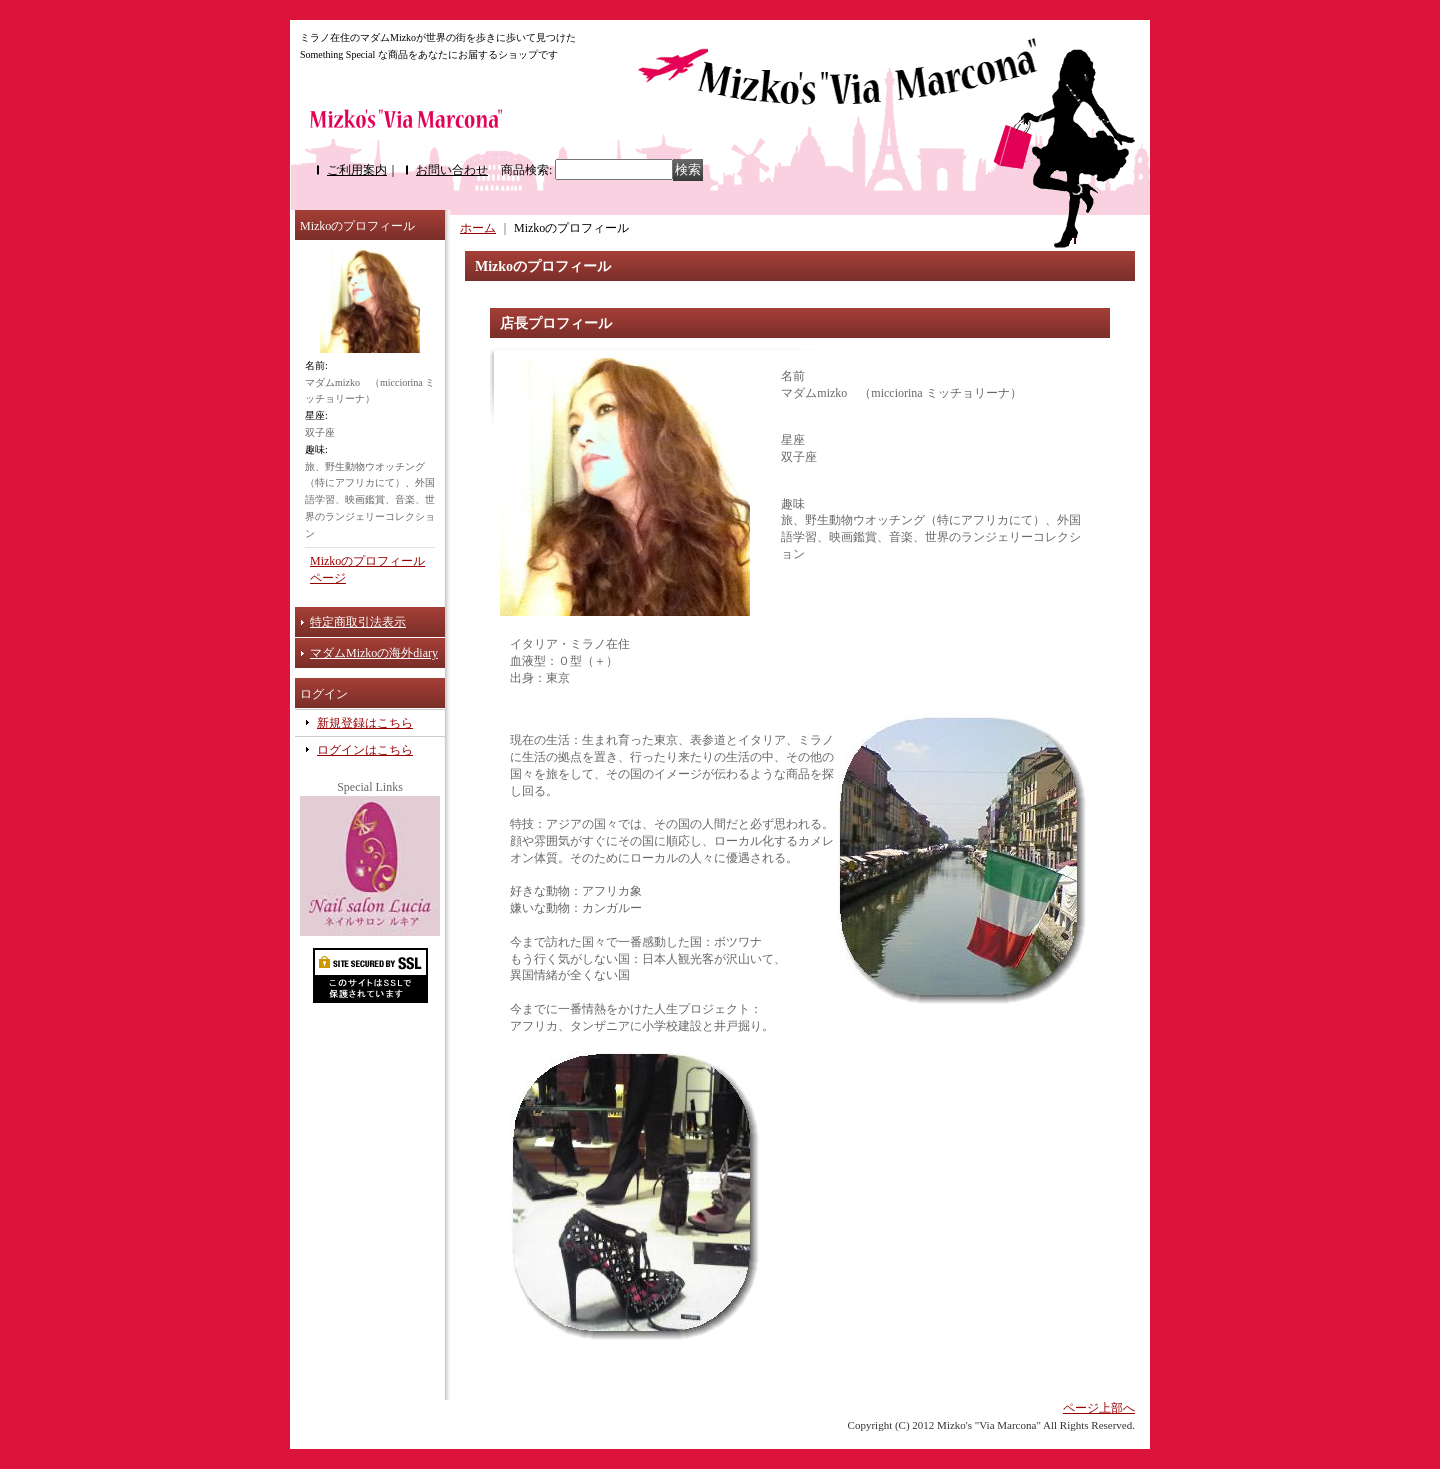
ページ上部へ (1099, 1408)
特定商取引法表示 (358, 622)
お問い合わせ (452, 170)
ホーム (478, 228)
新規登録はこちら (365, 723)
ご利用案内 (357, 170)
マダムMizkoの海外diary (374, 653)
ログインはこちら (365, 750)
